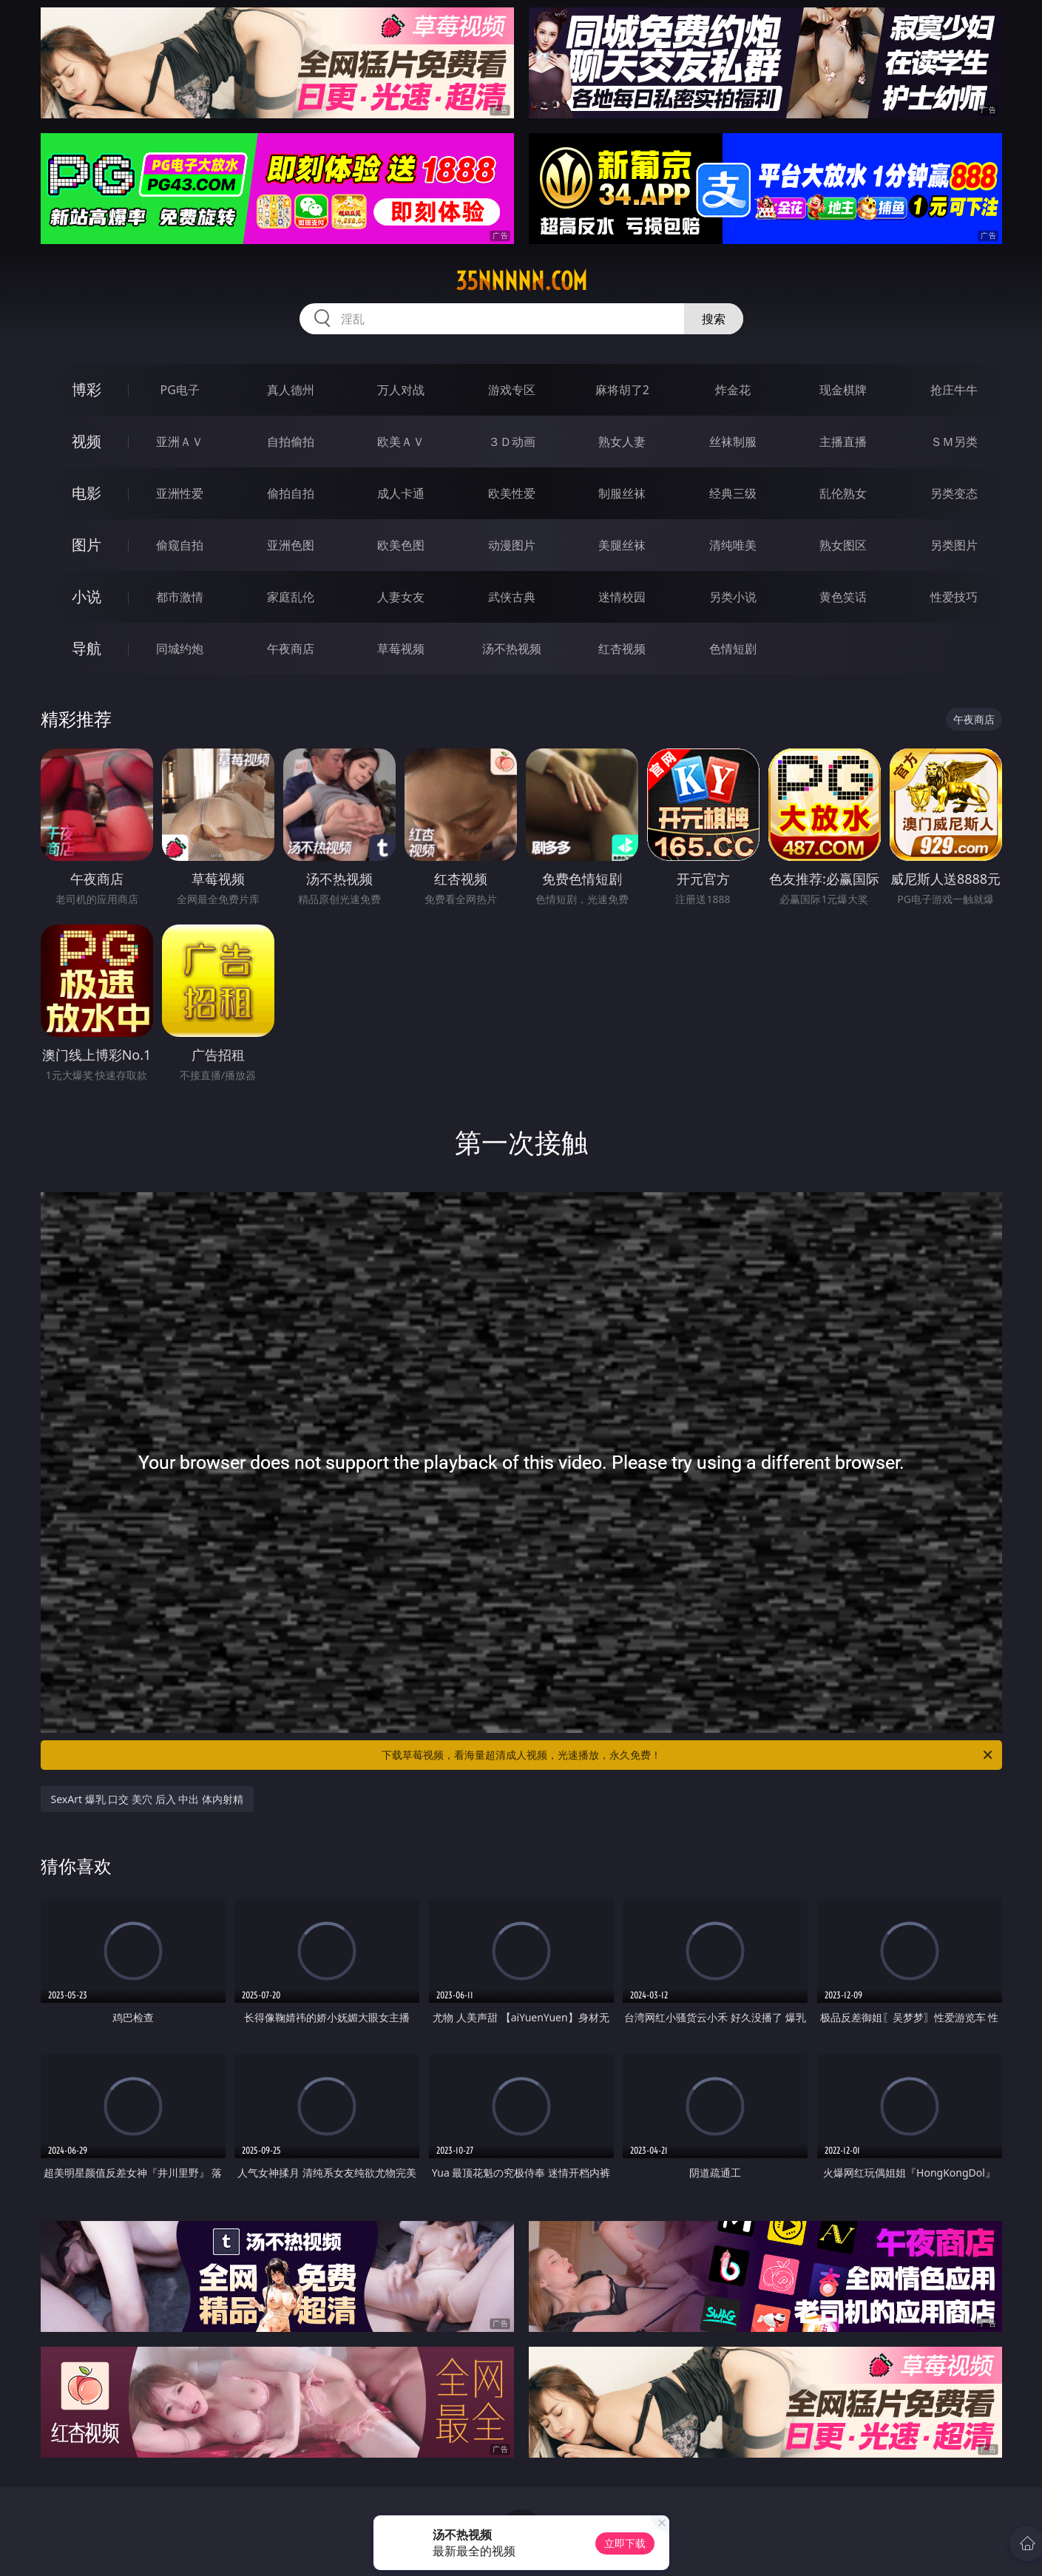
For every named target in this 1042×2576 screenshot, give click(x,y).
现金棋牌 (843, 390)
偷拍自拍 (290, 493)
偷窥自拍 (179, 545)
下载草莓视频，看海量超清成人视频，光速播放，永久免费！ (688, 1755)
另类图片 (954, 545)
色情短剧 (733, 648)
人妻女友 (400, 597)
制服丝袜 (622, 493)
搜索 (713, 319)
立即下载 (625, 2543)
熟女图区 (843, 545)
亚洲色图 (290, 545)
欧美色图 (400, 545)
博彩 (86, 389)
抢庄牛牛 (954, 390)
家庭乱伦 (290, 597)
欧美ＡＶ (400, 441)
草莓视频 (400, 648)
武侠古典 (511, 597)
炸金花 (733, 390)
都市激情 (179, 597)
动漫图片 (511, 545)
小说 (86, 596)
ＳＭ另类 (954, 441)
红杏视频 (622, 648)
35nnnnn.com (521, 281)
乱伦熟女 (843, 493)
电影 (86, 493)
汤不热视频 (511, 648)
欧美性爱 (511, 493)
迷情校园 (622, 597)
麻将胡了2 (622, 390)
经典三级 (733, 493)
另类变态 (954, 493)
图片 (86, 545)
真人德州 (290, 390)
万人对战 (400, 390)
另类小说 (733, 597)
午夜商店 (290, 648)
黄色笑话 (843, 597)
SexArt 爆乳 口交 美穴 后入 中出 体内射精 (147, 1799)
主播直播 (843, 441)
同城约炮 (179, 648)
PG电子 (180, 390)
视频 (86, 441)
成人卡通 (400, 493)
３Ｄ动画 (511, 441)
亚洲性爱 (179, 493)
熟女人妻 (622, 441)
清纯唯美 (733, 545)
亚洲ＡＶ (179, 441)
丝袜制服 (733, 441)
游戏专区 (511, 390)
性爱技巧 (954, 597)
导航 (86, 648)
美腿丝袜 (622, 545)
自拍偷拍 (290, 441)
